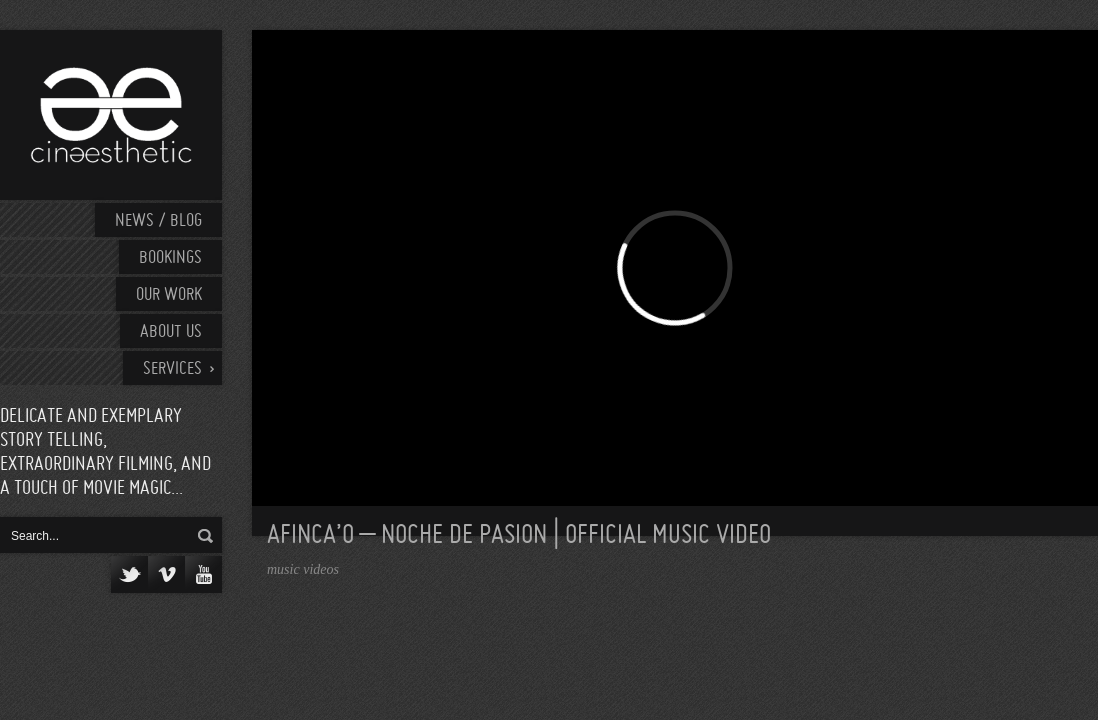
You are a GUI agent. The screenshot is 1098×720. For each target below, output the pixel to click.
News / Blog (158, 221)
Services (172, 369)
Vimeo (166, 574)
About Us (171, 332)
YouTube (203, 574)
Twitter (129, 574)
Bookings (170, 258)
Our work (169, 295)
